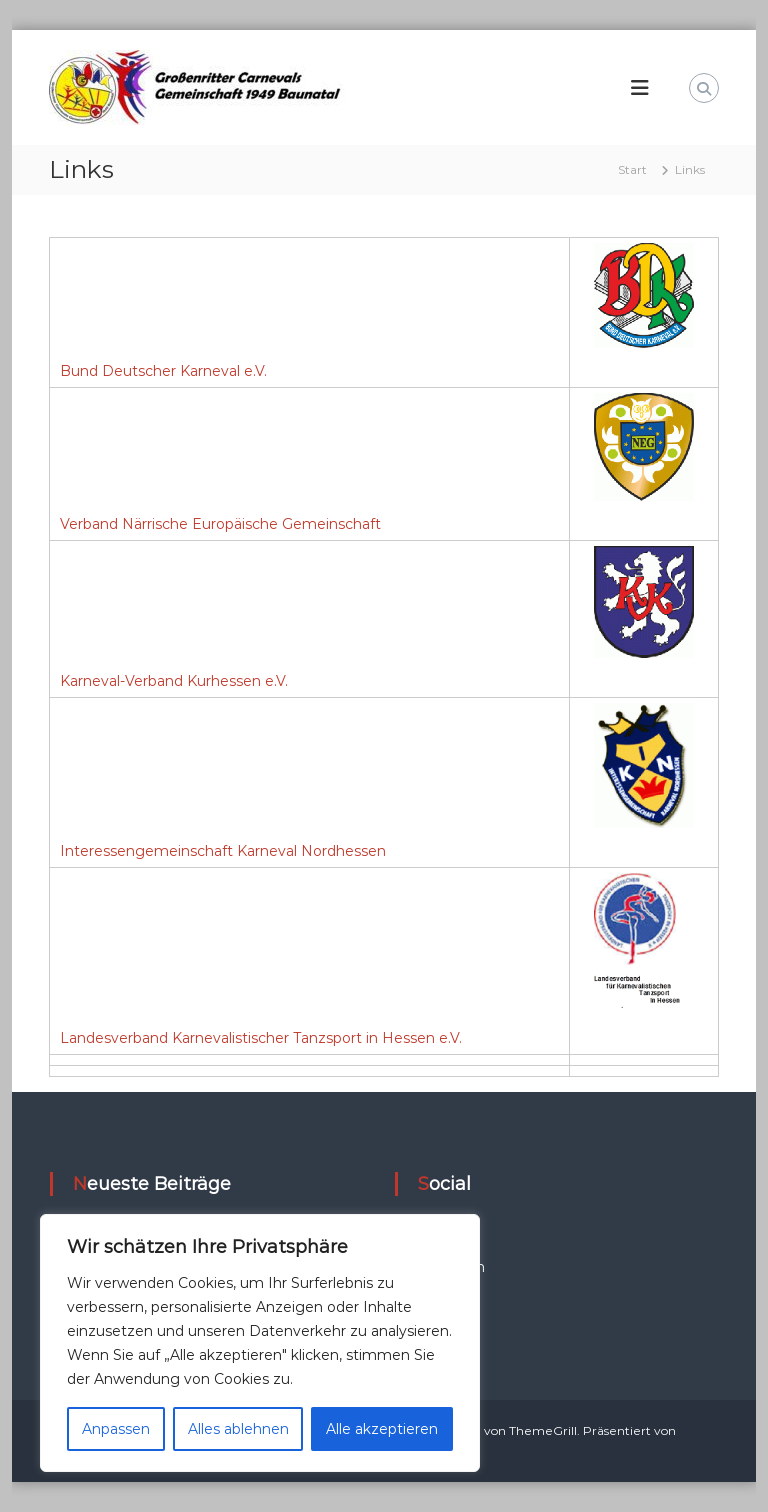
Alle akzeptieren (382, 1429)
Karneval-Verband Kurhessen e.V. (174, 681)
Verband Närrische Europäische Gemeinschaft (220, 524)
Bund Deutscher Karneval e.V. (163, 371)
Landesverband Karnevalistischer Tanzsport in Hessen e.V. (261, 1038)
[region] (260, 1343)
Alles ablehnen (238, 1429)
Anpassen (116, 1429)
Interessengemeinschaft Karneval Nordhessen (223, 851)
